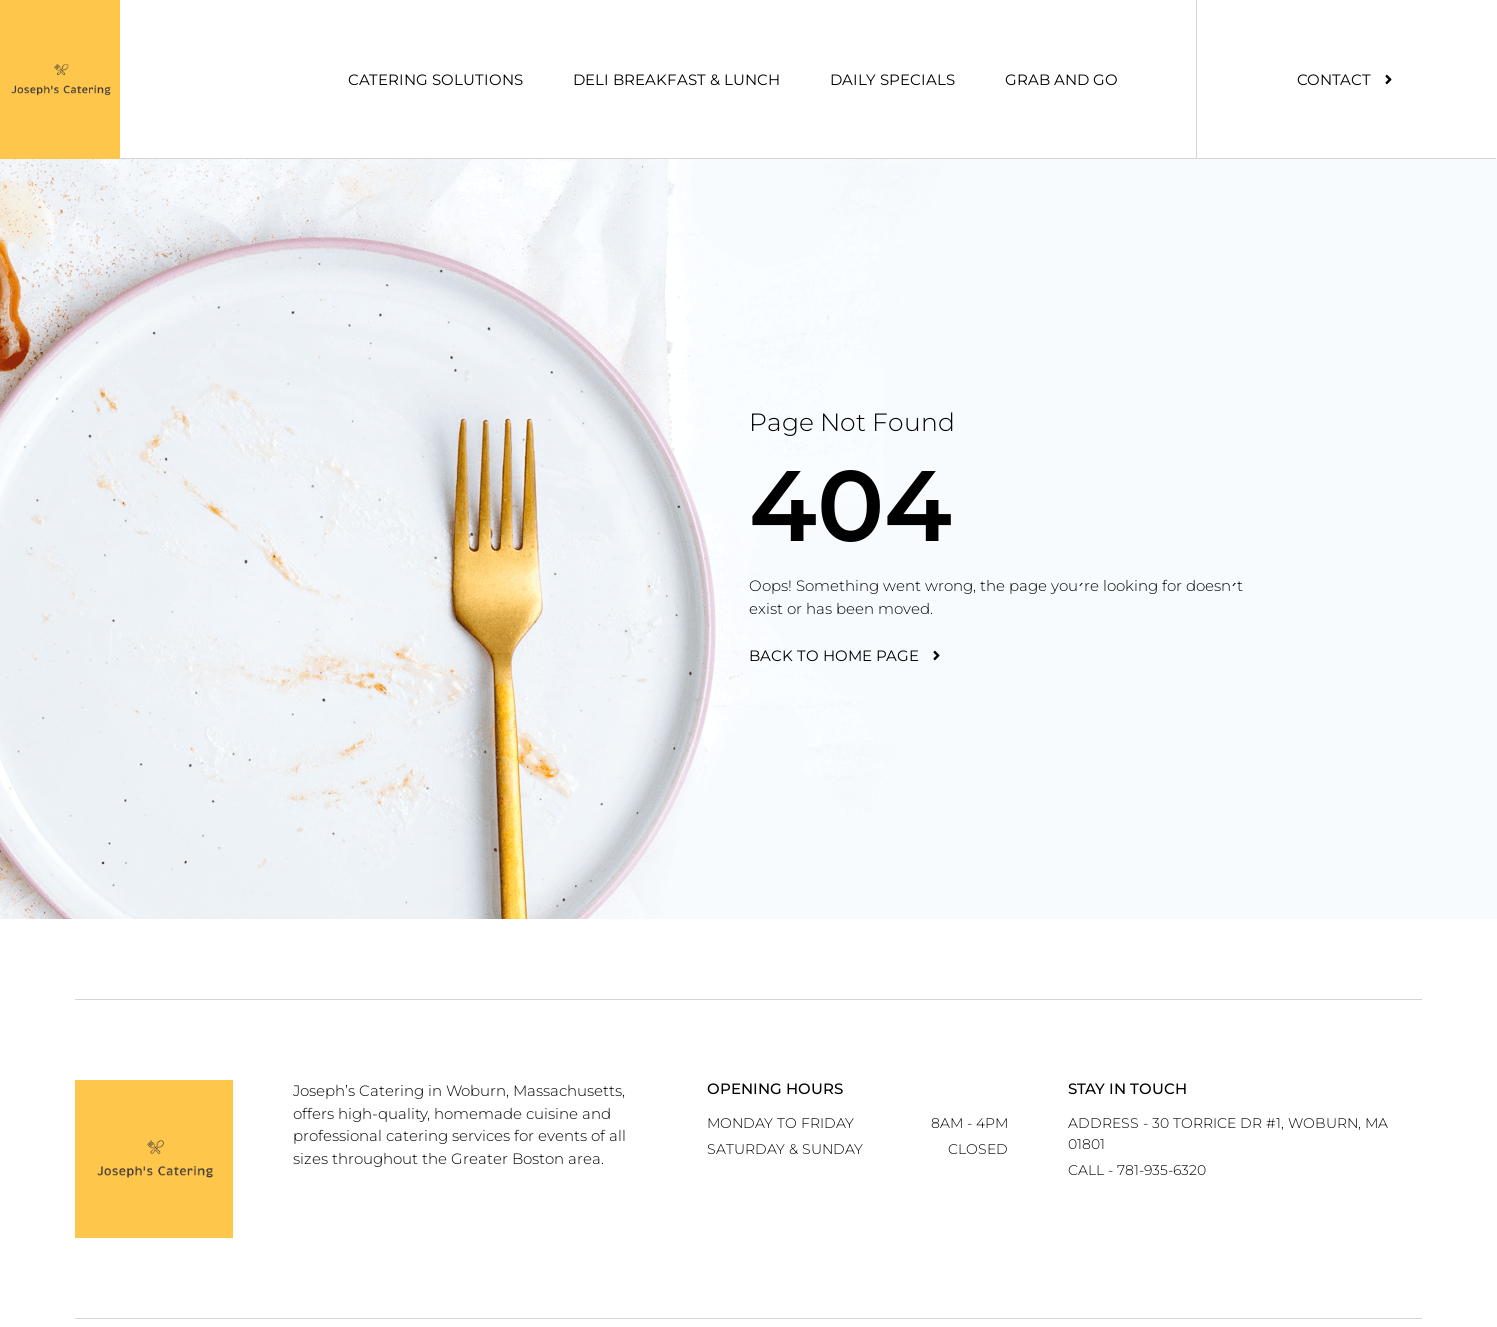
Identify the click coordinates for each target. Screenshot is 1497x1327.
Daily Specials (892, 79)
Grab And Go (1061, 79)
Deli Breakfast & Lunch (676, 79)
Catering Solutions (435, 79)
